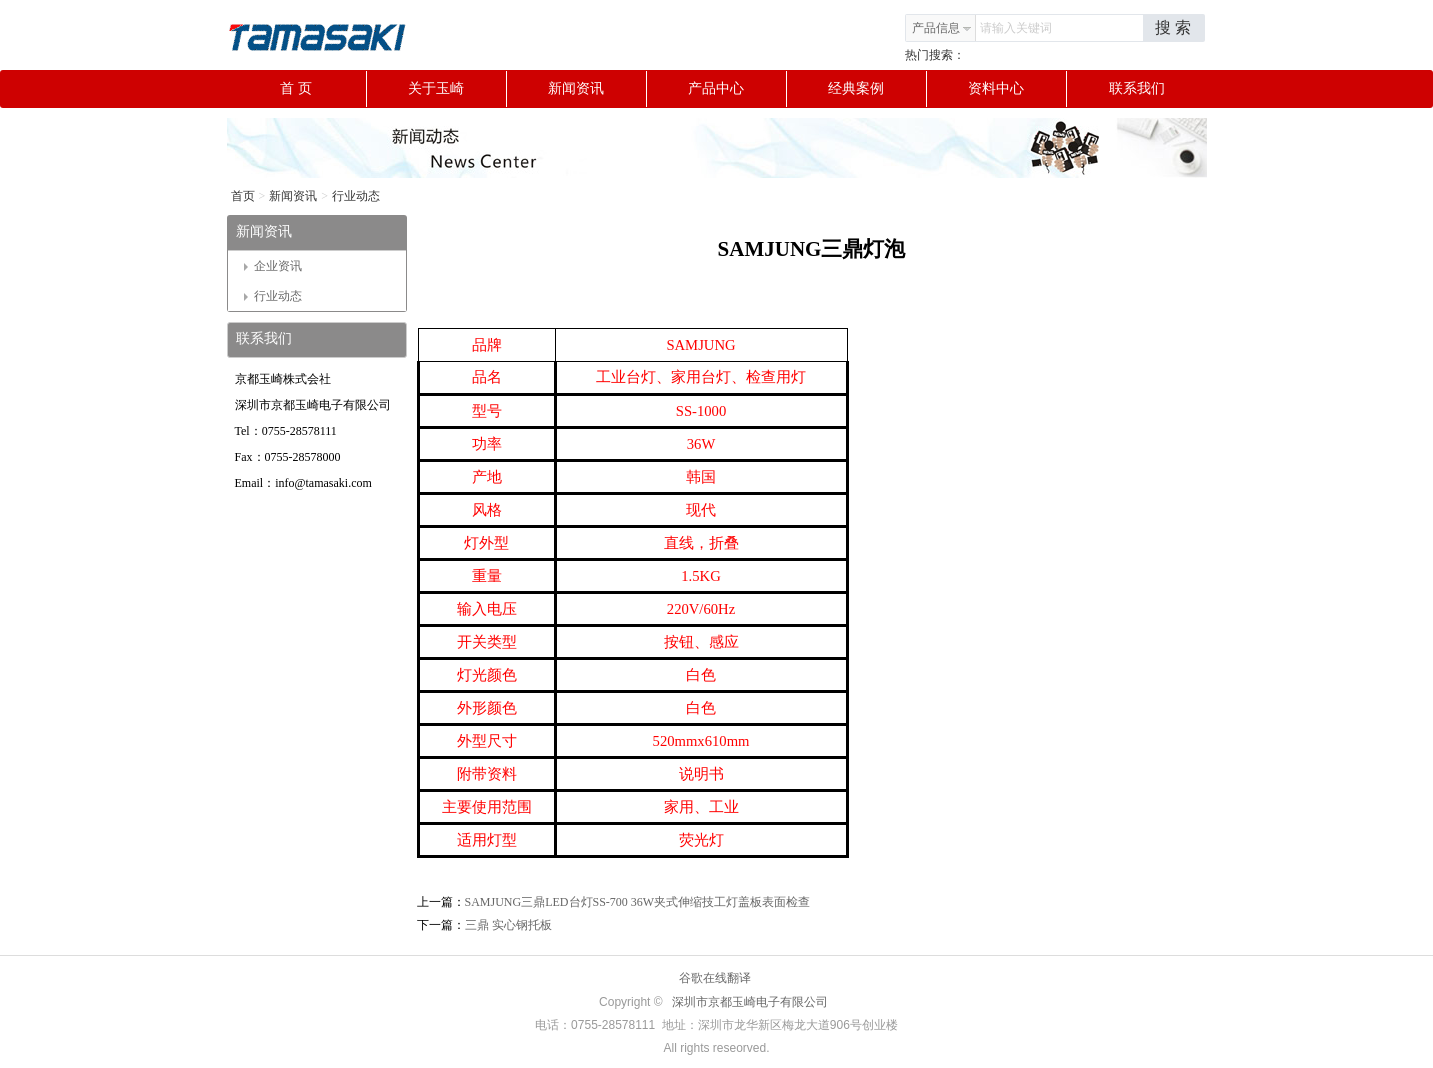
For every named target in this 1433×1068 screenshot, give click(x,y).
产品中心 (737, 89)
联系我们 (1137, 88)
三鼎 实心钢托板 (508, 925)
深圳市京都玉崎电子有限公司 (750, 1002)
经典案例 (877, 89)
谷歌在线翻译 (715, 978)
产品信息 (942, 28)
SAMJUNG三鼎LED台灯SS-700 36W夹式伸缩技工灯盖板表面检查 (638, 902)
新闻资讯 (597, 89)
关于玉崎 (457, 89)
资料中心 (1017, 89)
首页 (243, 196)
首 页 (323, 89)
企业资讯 (273, 266)
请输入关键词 (1016, 28)
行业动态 (356, 196)
